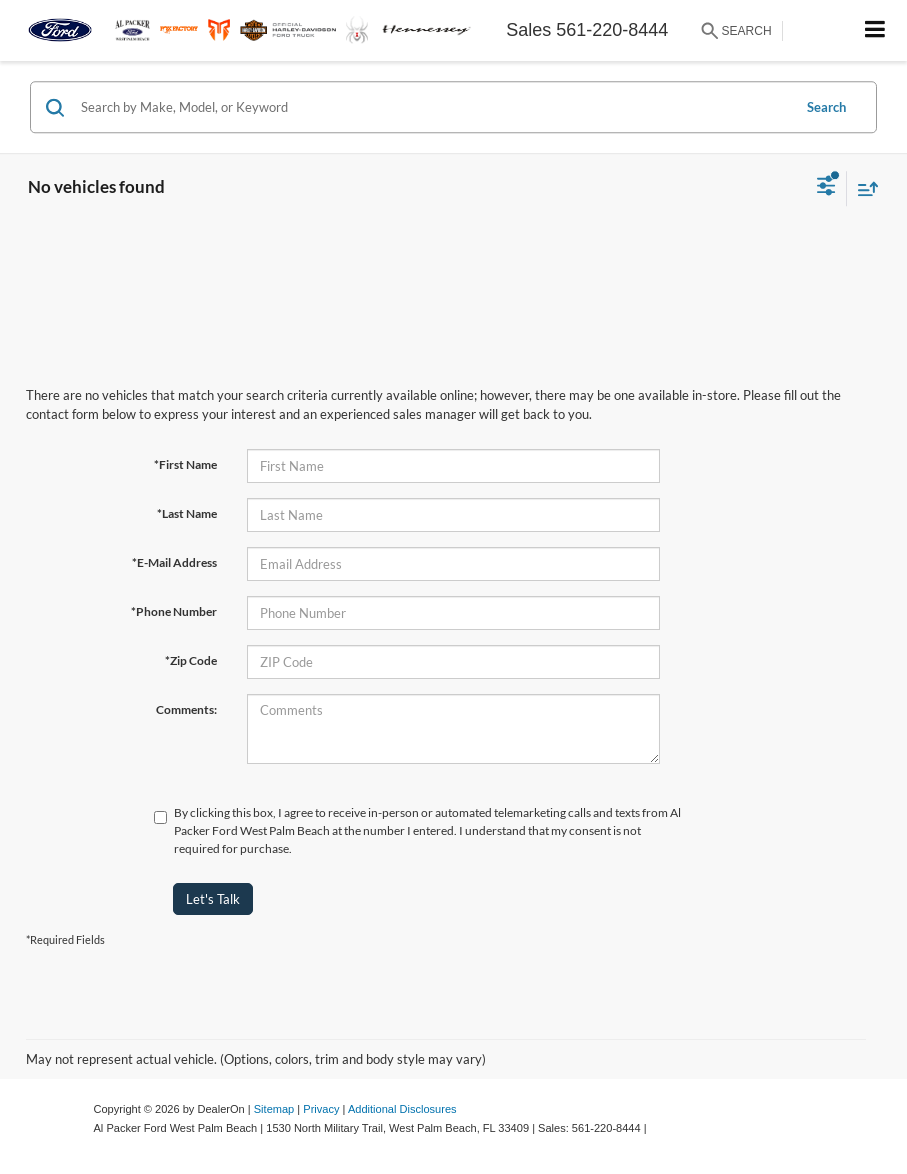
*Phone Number (174, 611)
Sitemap (274, 1109)
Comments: (186, 709)
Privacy (321, 1109)
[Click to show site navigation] (875, 30)
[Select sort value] (863, 188)
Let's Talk (213, 899)
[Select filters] (826, 188)
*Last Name (187, 513)
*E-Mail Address (174, 562)
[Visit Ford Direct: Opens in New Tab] (655, 1128)
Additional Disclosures (402, 1109)
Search (826, 107)
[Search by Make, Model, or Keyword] (433, 107)
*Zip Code (191, 660)
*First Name (185, 464)
